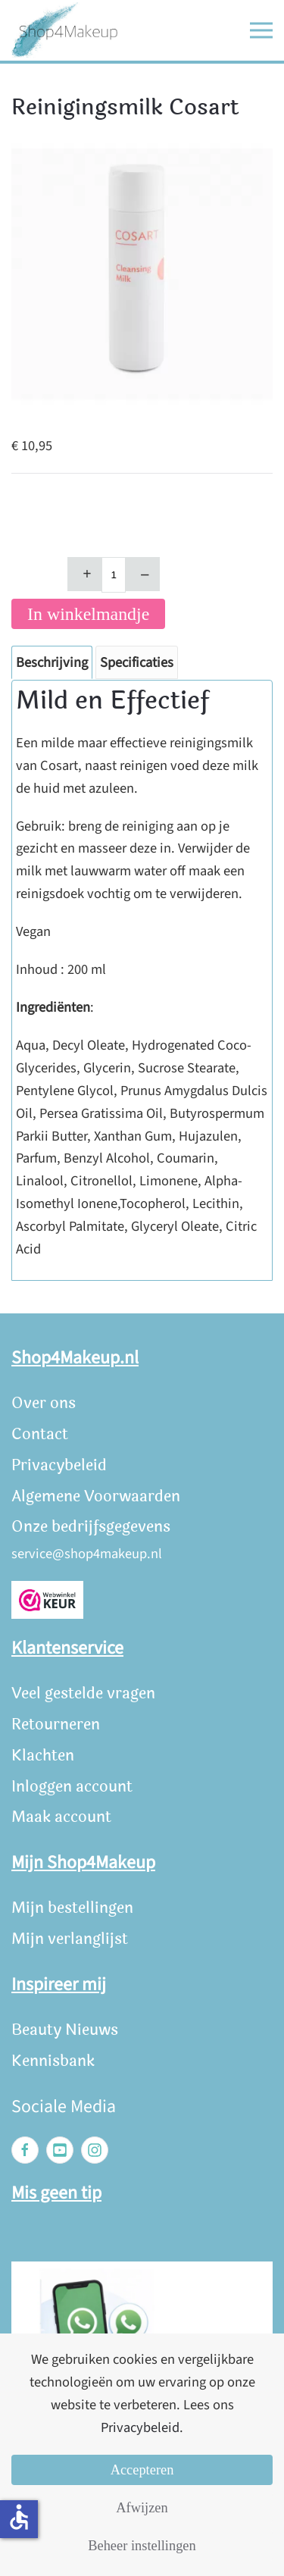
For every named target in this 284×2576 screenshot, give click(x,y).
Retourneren (55, 1724)
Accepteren (142, 2469)
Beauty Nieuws (64, 2030)
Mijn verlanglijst (69, 1939)
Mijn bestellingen (72, 1908)
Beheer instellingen (141, 2545)
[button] (261, 30)
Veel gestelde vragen (83, 1693)
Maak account (61, 1817)
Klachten (42, 1755)
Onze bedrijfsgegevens (90, 1526)
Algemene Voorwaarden (95, 1496)
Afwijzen (141, 2507)
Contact (39, 1434)
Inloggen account (72, 1786)
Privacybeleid (59, 1465)
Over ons (43, 1403)
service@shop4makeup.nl (86, 1553)
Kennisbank (53, 2061)
